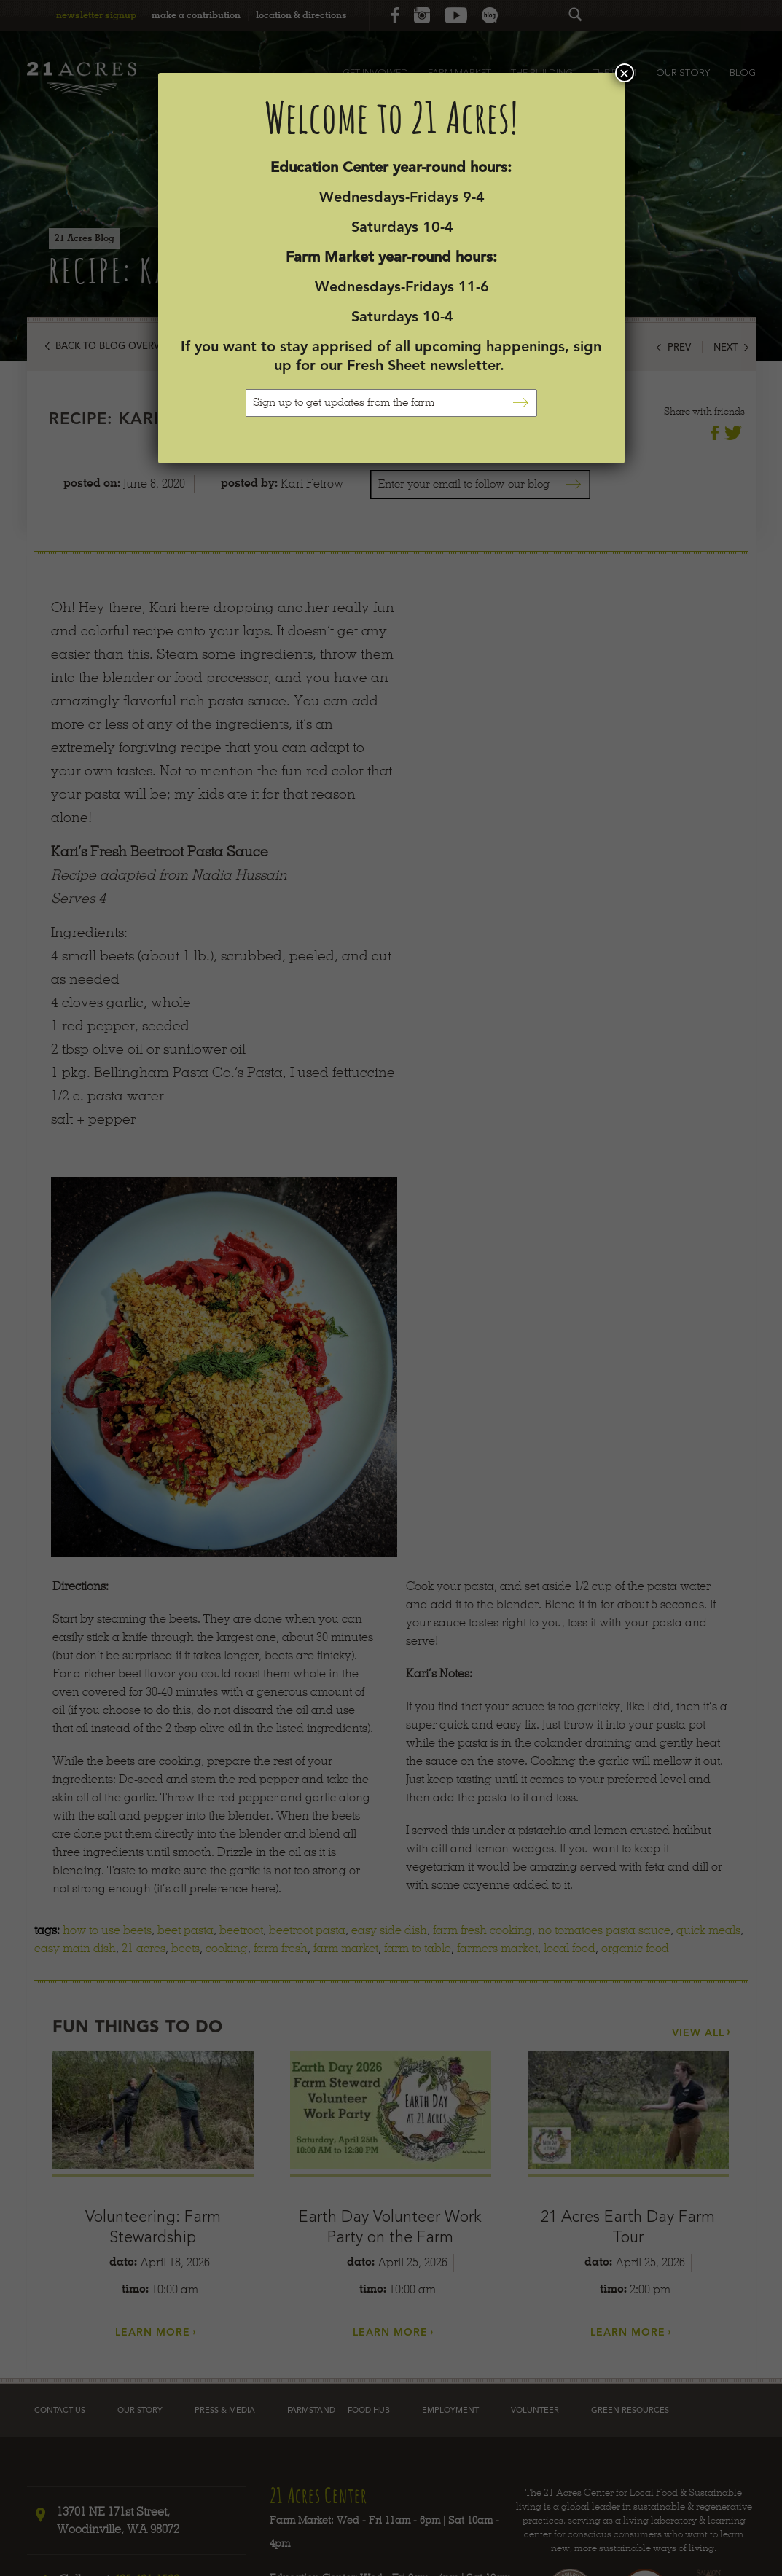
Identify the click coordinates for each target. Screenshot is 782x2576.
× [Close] (624, 72)
